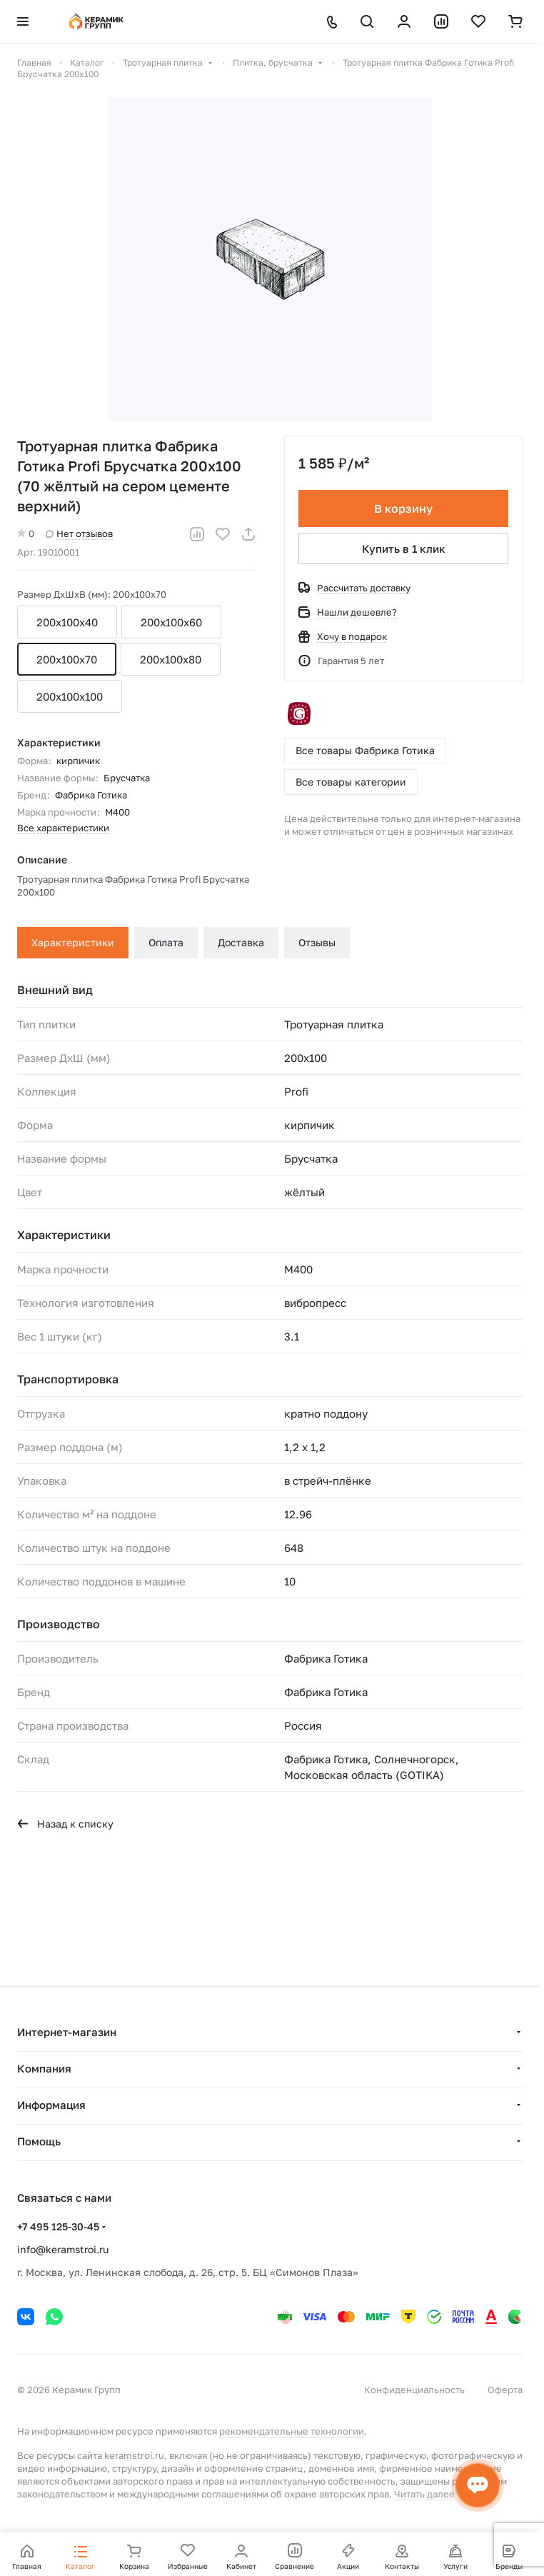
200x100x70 (66, 659)
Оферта (505, 2389)
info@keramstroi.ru (63, 2249)
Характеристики (72, 942)
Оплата (165, 942)
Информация (51, 2104)
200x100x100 (69, 696)
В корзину (403, 508)
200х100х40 (67, 622)
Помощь (39, 2141)
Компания (44, 2068)
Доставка (241, 942)
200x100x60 (171, 622)
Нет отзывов (79, 533)
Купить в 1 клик (403, 548)
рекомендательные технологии (291, 2431)
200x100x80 (170, 659)
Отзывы (317, 942)
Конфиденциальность (414, 2389)
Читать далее (424, 2494)
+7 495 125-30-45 (58, 2226)
